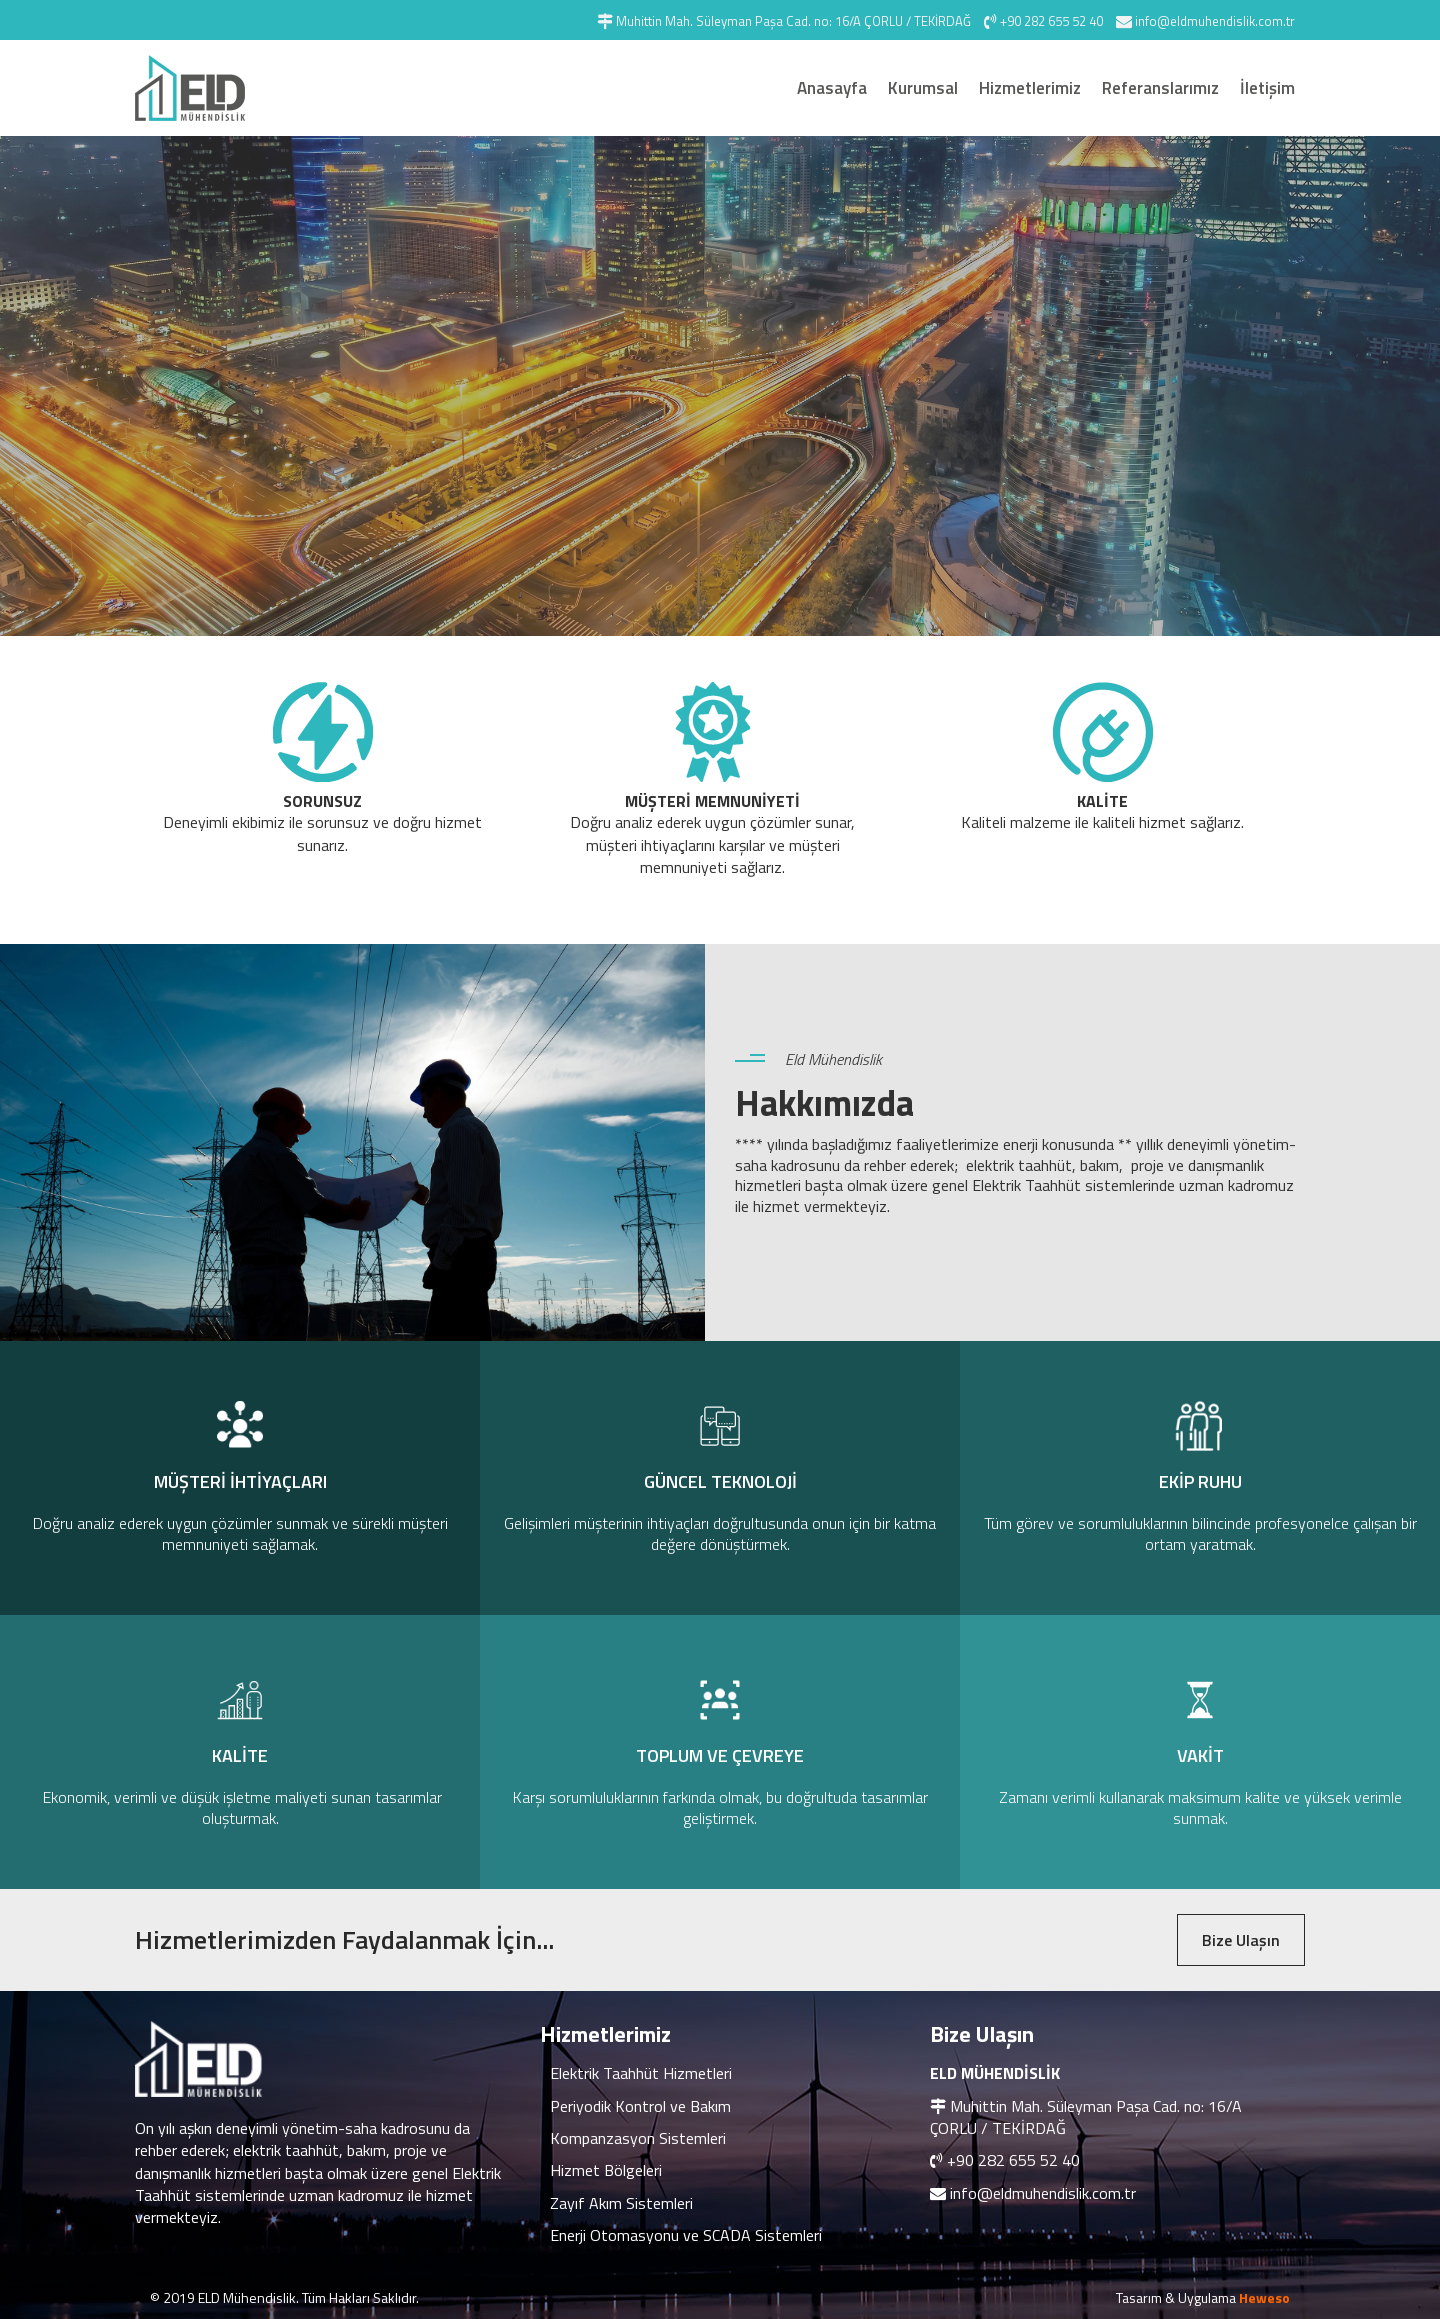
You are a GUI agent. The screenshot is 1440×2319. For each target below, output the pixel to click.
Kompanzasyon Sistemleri (638, 2138)
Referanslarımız (1160, 88)
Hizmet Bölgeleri (606, 2170)
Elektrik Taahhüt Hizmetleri (641, 2073)
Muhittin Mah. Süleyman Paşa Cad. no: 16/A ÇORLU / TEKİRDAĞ (1086, 2117)
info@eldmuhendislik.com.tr (1043, 2193)
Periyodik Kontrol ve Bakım (640, 2106)
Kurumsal (923, 88)
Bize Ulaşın (1241, 1940)
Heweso (1264, 2297)
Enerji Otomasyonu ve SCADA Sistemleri (686, 2235)
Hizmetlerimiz (1030, 88)
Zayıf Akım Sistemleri (621, 2203)
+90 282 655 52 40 (1013, 2160)
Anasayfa (832, 88)
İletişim (1267, 88)
